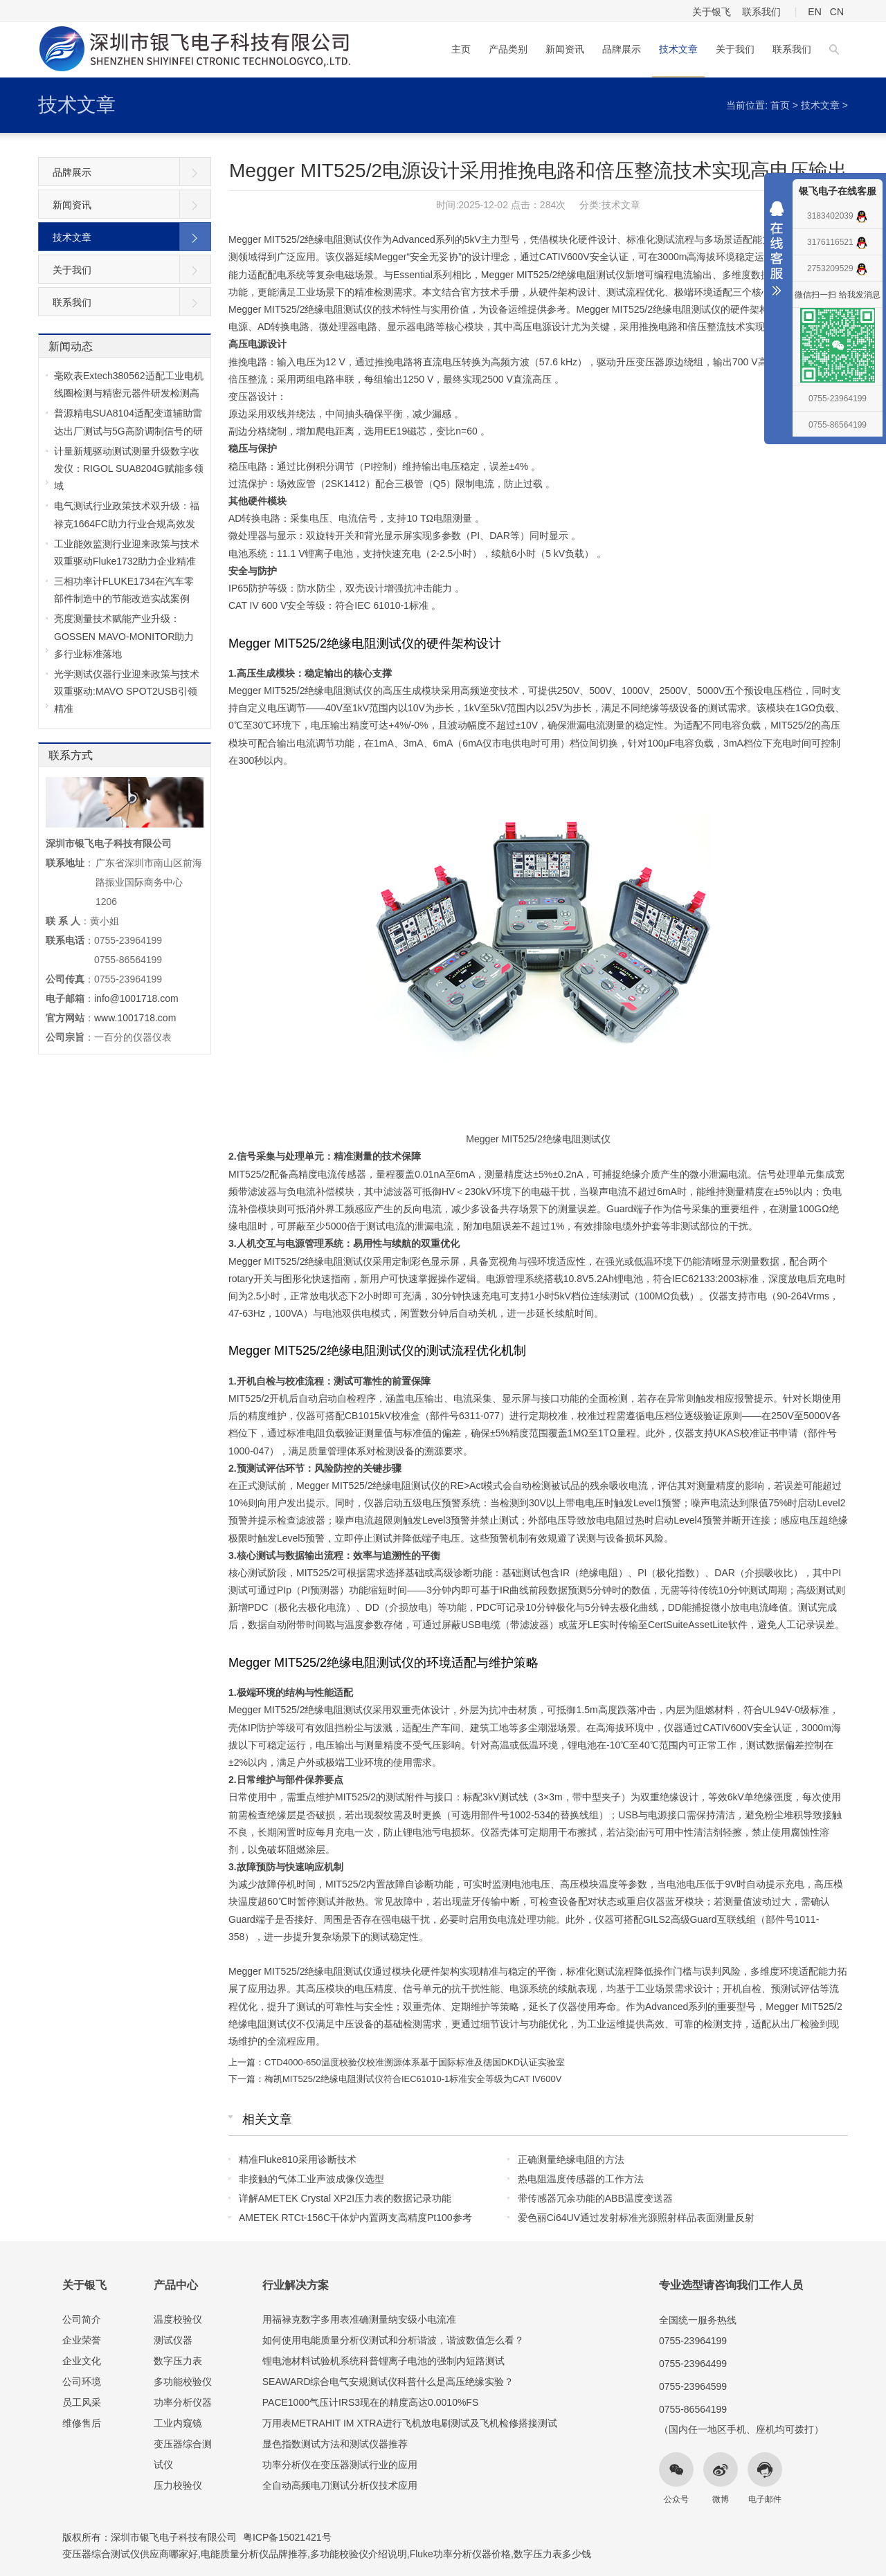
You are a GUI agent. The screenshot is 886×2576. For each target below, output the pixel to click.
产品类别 (508, 49)
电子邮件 (764, 2499)
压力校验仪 (178, 2485)
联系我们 (761, 11)
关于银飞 (711, 11)
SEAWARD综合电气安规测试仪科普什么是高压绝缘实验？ (388, 2381)
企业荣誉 (81, 2340)
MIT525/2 (345, 1884)
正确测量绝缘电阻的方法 (571, 2159)
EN (814, 11)
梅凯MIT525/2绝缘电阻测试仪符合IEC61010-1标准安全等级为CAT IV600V (412, 2079)
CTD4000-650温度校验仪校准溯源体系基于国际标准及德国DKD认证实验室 (414, 2062)
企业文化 (81, 2360)
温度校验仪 (178, 2319)
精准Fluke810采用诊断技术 (297, 2159)
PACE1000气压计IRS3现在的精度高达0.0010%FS (370, 2402)
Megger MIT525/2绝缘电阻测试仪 (300, 690)
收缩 (776, 251)
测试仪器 (173, 2340)
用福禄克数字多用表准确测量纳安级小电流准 (359, 2319)
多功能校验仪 (183, 2381)
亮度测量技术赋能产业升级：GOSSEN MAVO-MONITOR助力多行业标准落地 (124, 636)
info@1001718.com (136, 998)
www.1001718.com (135, 1017)
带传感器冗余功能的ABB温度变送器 (595, 2198)
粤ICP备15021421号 (287, 2537)
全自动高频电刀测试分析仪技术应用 (339, 2485)
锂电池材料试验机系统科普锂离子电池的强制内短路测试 (383, 2360)
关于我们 (735, 49)
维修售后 (81, 2423)
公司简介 (81, 2319)
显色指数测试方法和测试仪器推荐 (335, 2443)
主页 (461, 49)
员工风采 (81, 2402)
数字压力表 (178, 2360)
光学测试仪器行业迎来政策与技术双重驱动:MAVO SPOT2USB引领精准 (126, 691)
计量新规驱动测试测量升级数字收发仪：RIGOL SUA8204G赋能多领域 (129, 468)
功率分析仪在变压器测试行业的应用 (339, 2464)
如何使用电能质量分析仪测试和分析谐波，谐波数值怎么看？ (393, 2340)
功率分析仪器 (183, 2402)
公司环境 (81, 2381)
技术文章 (678, 49)
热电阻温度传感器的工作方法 (581, 2178)
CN (837, 11)
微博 (720, 2499)
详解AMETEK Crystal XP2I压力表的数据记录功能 (345, 2198)
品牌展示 (621, 49)
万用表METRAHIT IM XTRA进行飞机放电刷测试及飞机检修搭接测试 (409, 2423)
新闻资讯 (564, 49)
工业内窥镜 (178, 2423)
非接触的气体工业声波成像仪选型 (311, 2178)
